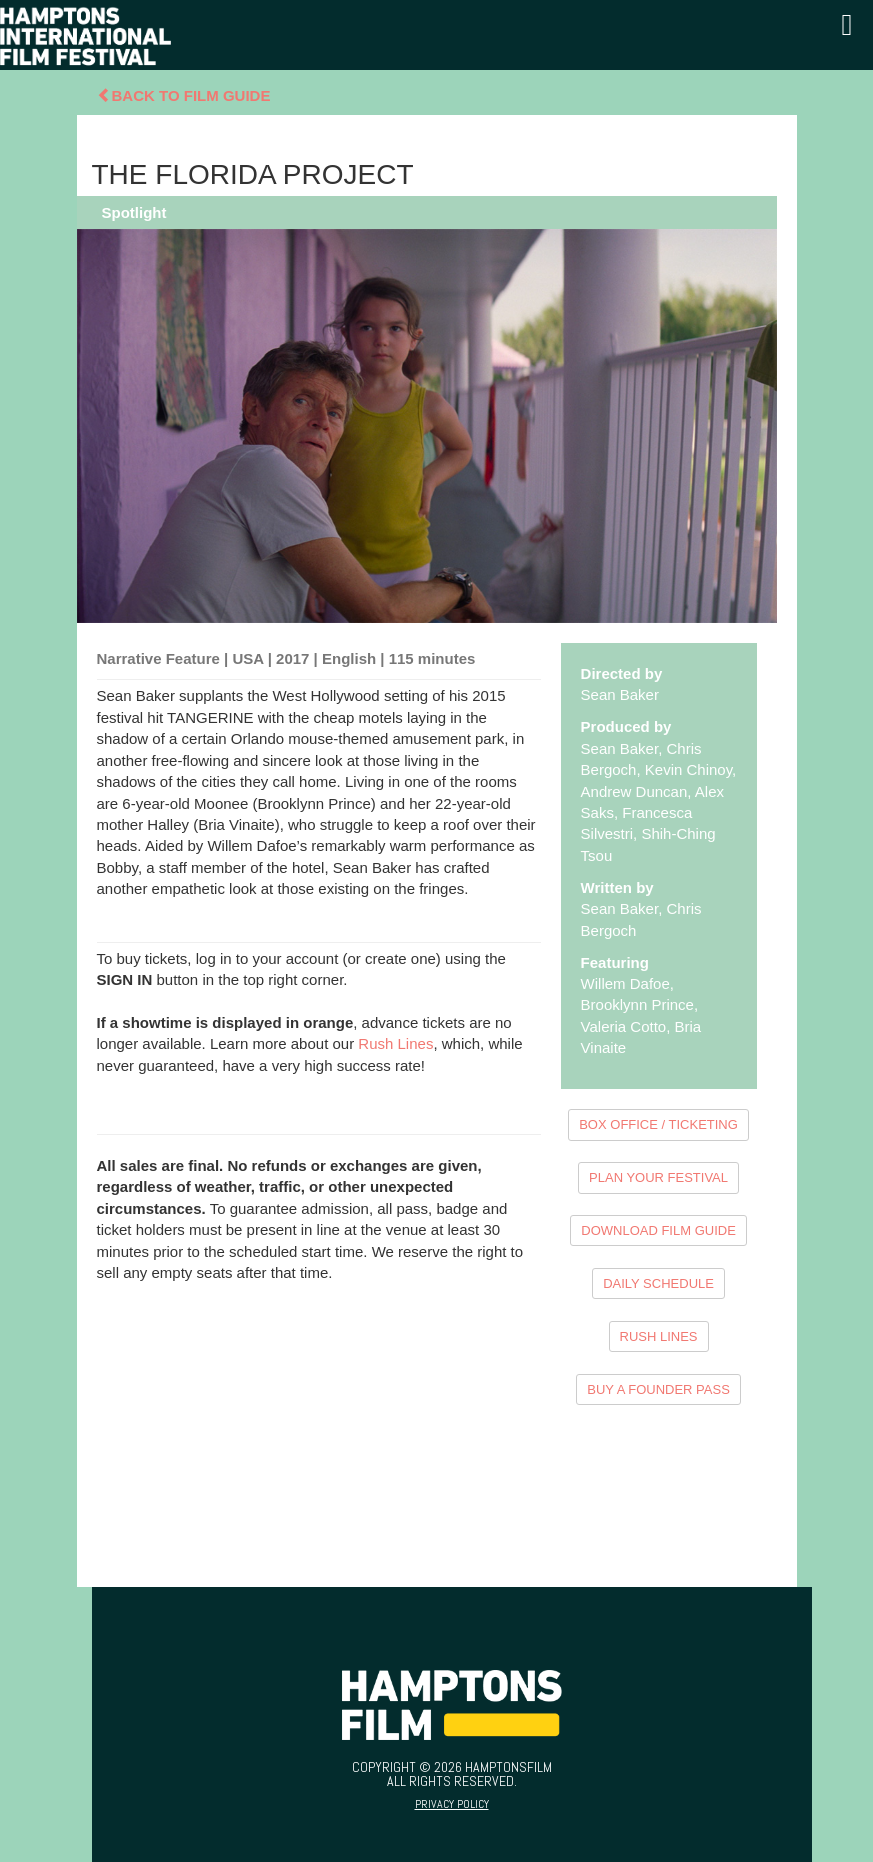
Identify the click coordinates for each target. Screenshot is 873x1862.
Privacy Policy (452, 1804)
